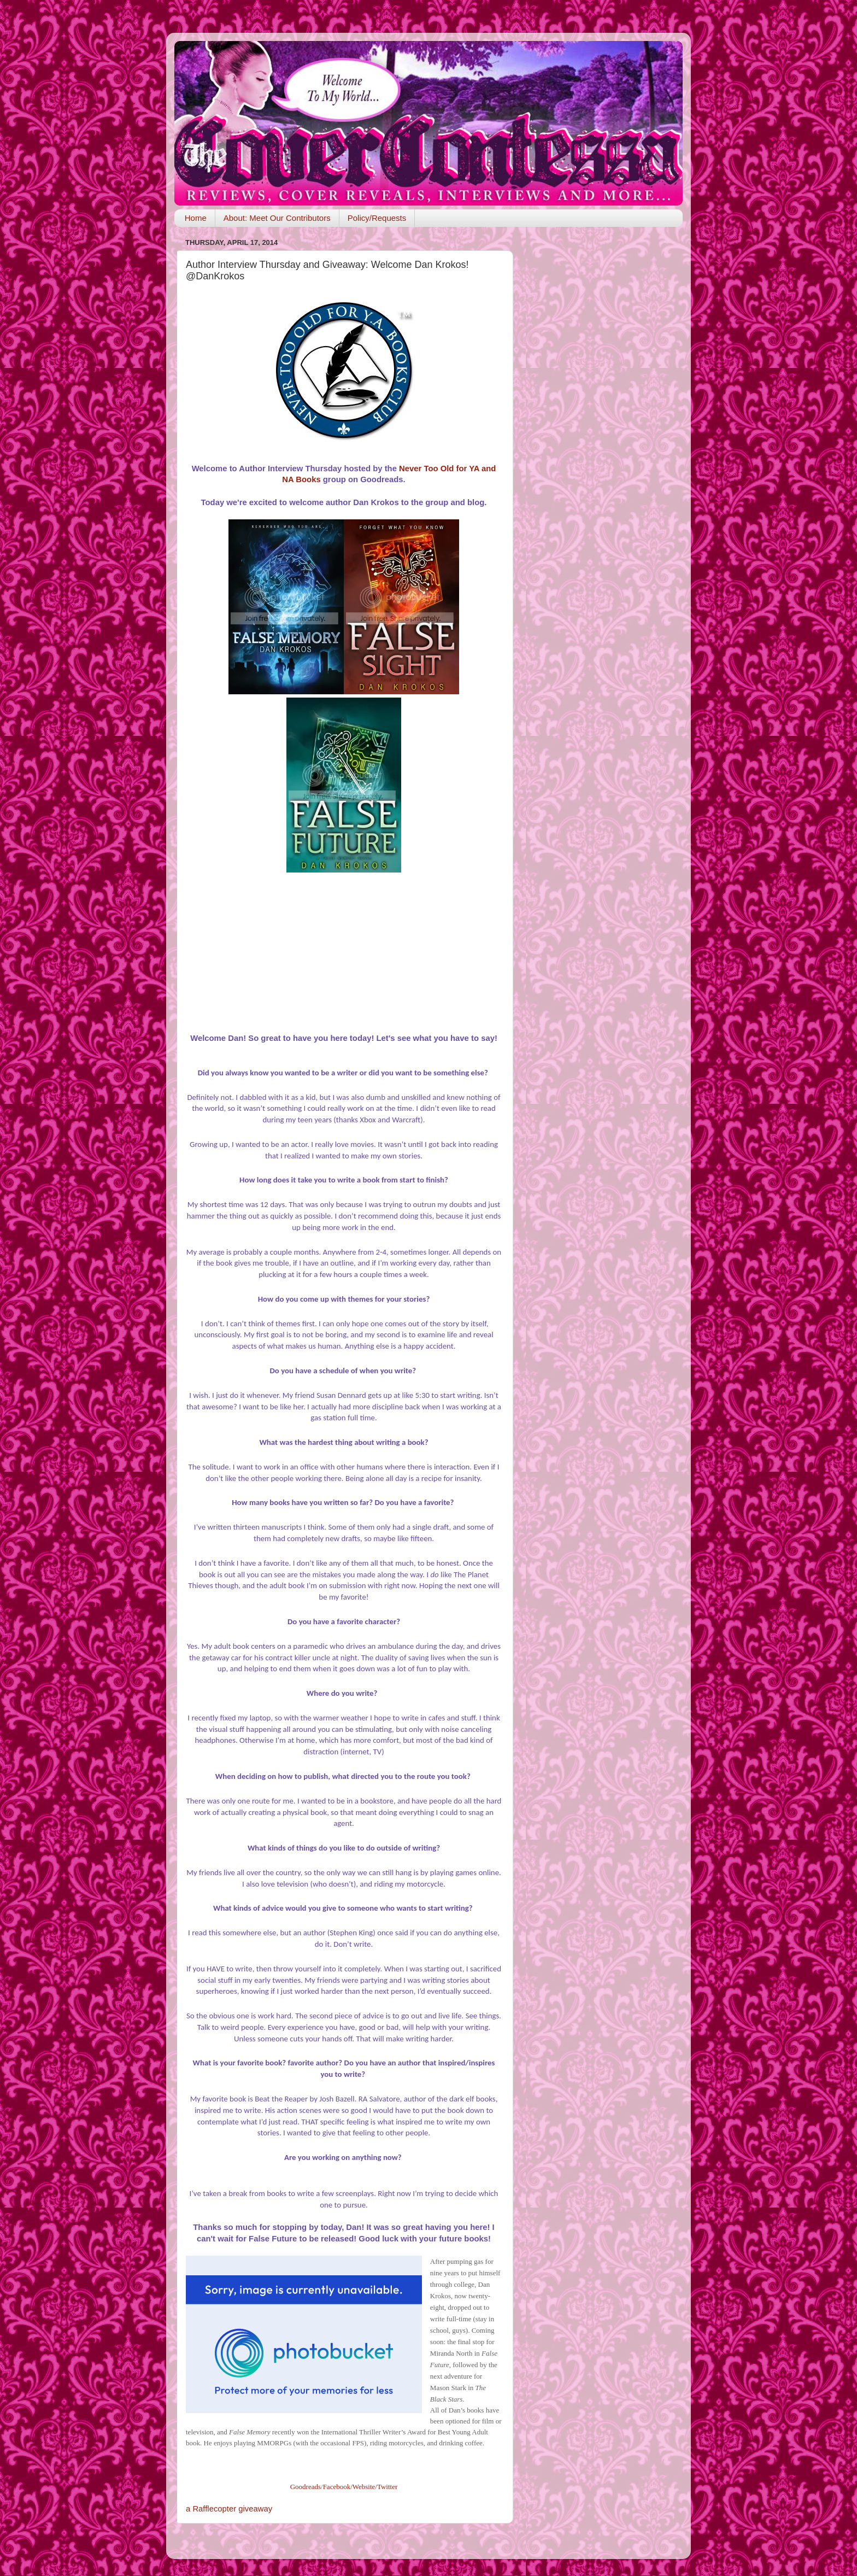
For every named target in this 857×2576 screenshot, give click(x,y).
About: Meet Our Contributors (277, 218)
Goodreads (305, 2487)
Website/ (365, 2487)
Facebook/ (338, 2487)
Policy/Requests (377, 218)
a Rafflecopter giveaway (229, 2508)
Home (196, 218)
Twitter (387, 2487)
